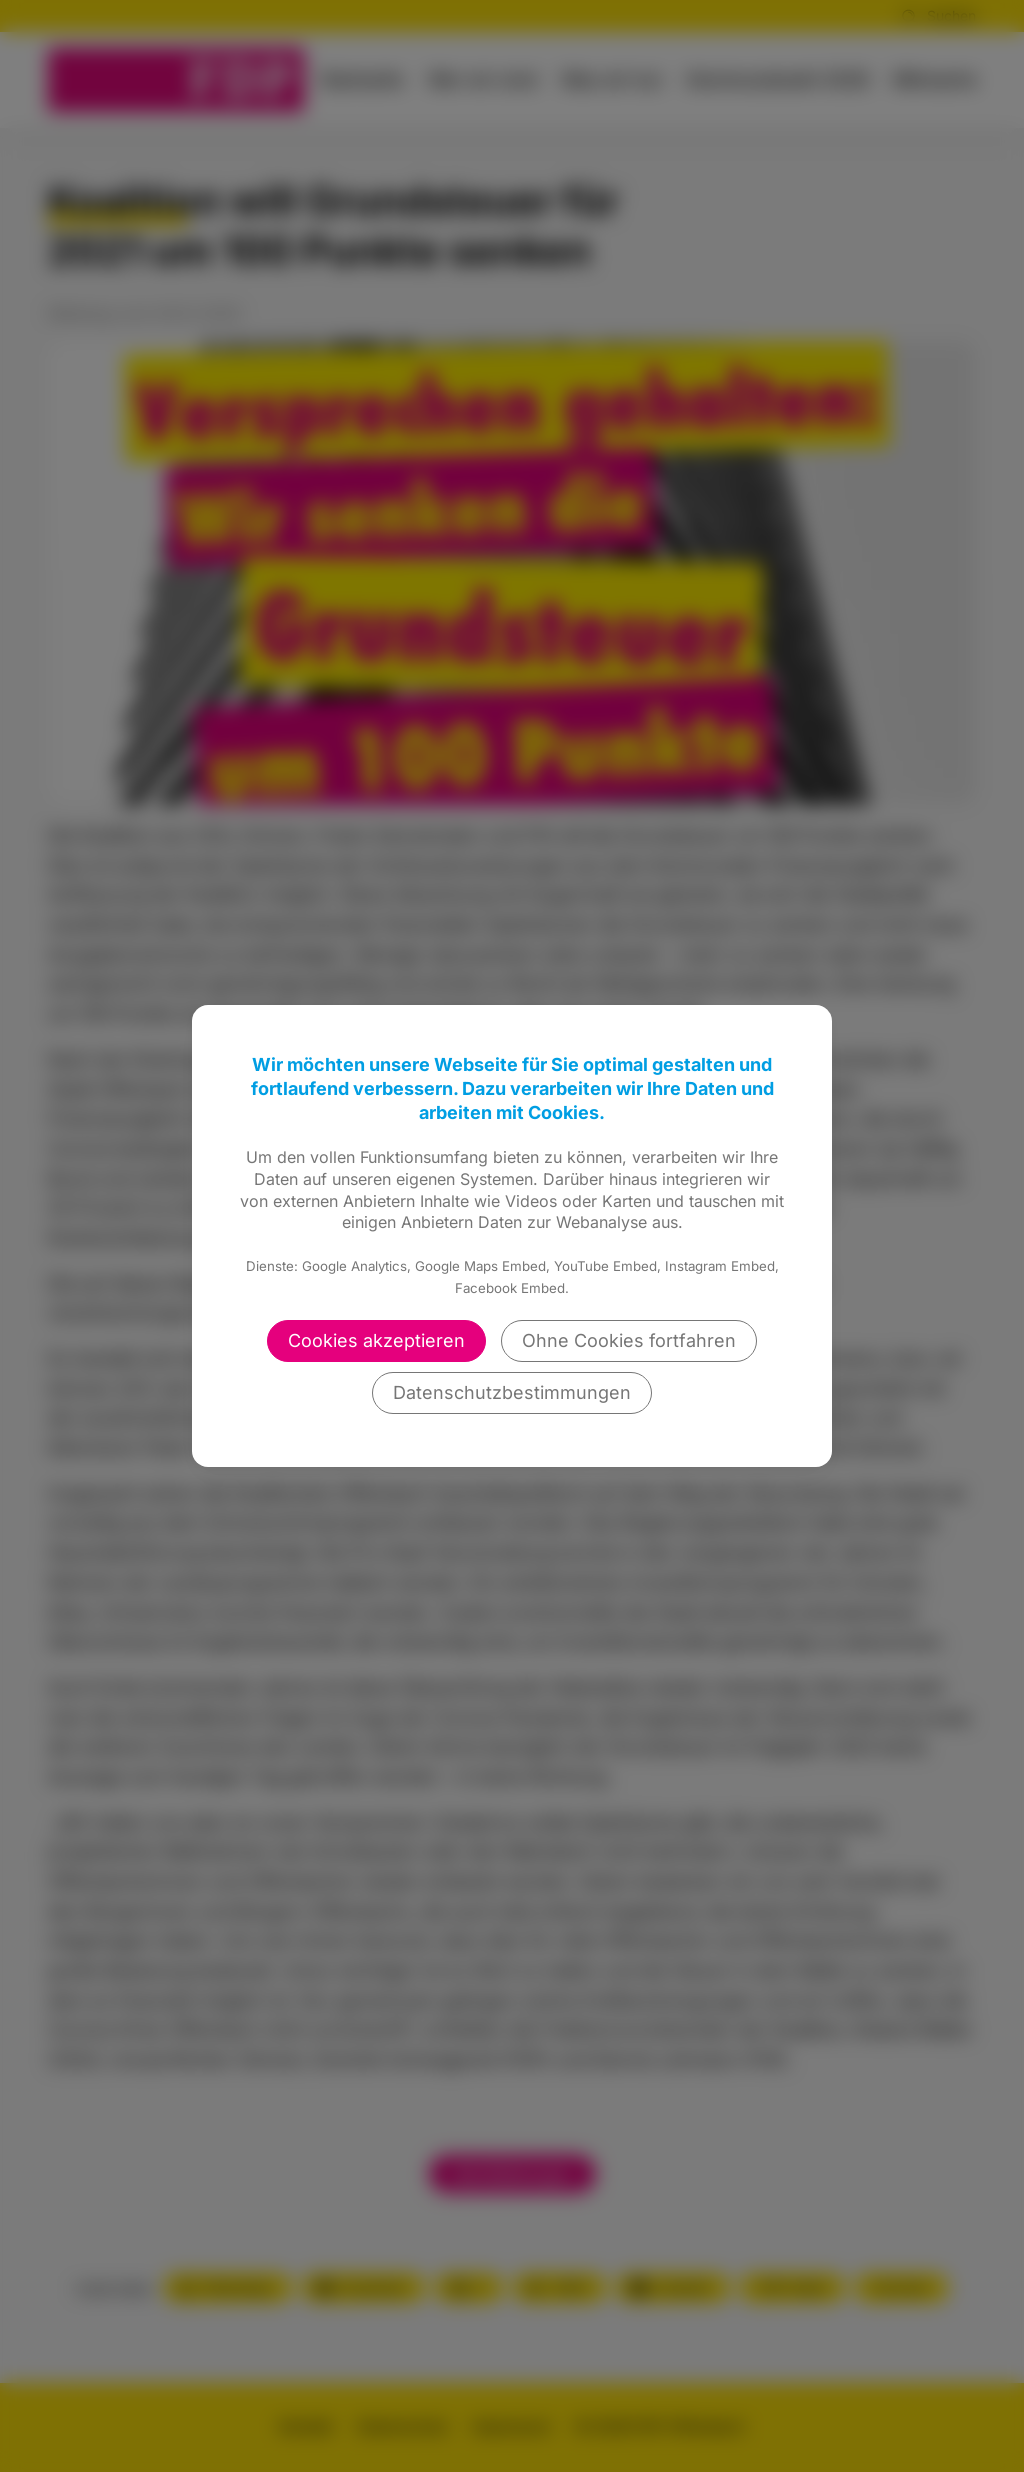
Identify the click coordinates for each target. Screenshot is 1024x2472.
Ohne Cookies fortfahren (629, 1340)
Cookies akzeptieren (376, 1340)
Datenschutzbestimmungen (512, 1392)
